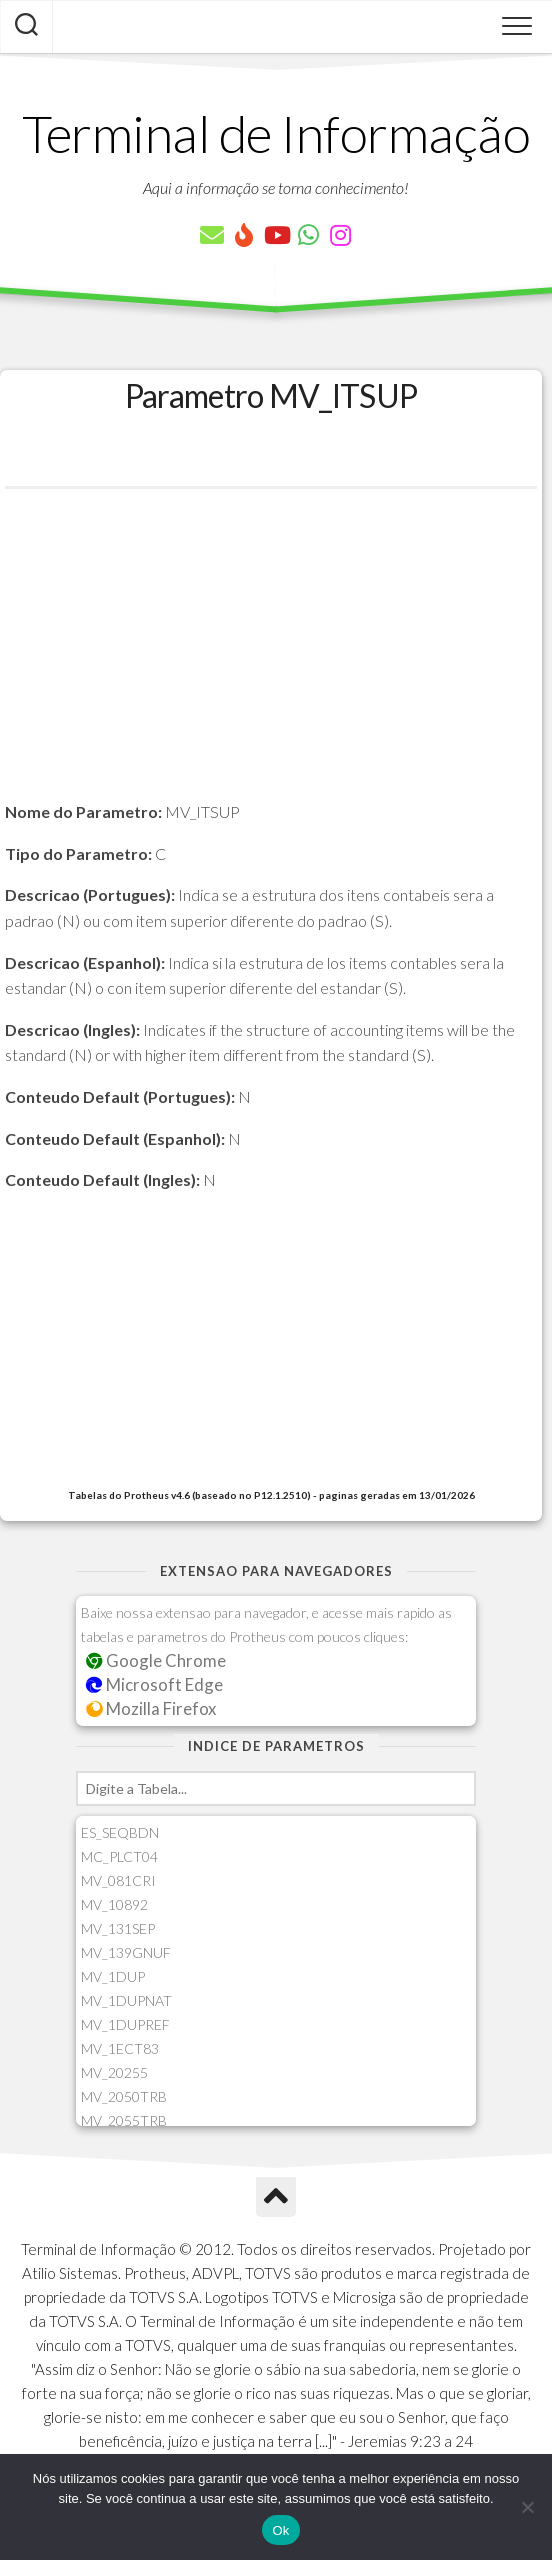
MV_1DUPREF (125, 2024)
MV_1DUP (113, 1976)
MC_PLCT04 (119, 1856)
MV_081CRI (118, 1880)
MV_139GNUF (126, 1952)
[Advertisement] (271, 659)
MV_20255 (114, 2072)
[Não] (527, 2507)
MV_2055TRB (124, 2120)
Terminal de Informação (276, 133)
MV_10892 (114, 1904)
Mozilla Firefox (151, 1708)
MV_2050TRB (124, 2096)
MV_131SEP (118, 1928)
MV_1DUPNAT (126, 2000)
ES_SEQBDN (120, 1832)
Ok (280, 2530)
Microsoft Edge (154, 1684)
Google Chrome (156, 1660)
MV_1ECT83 (120, 2048)
